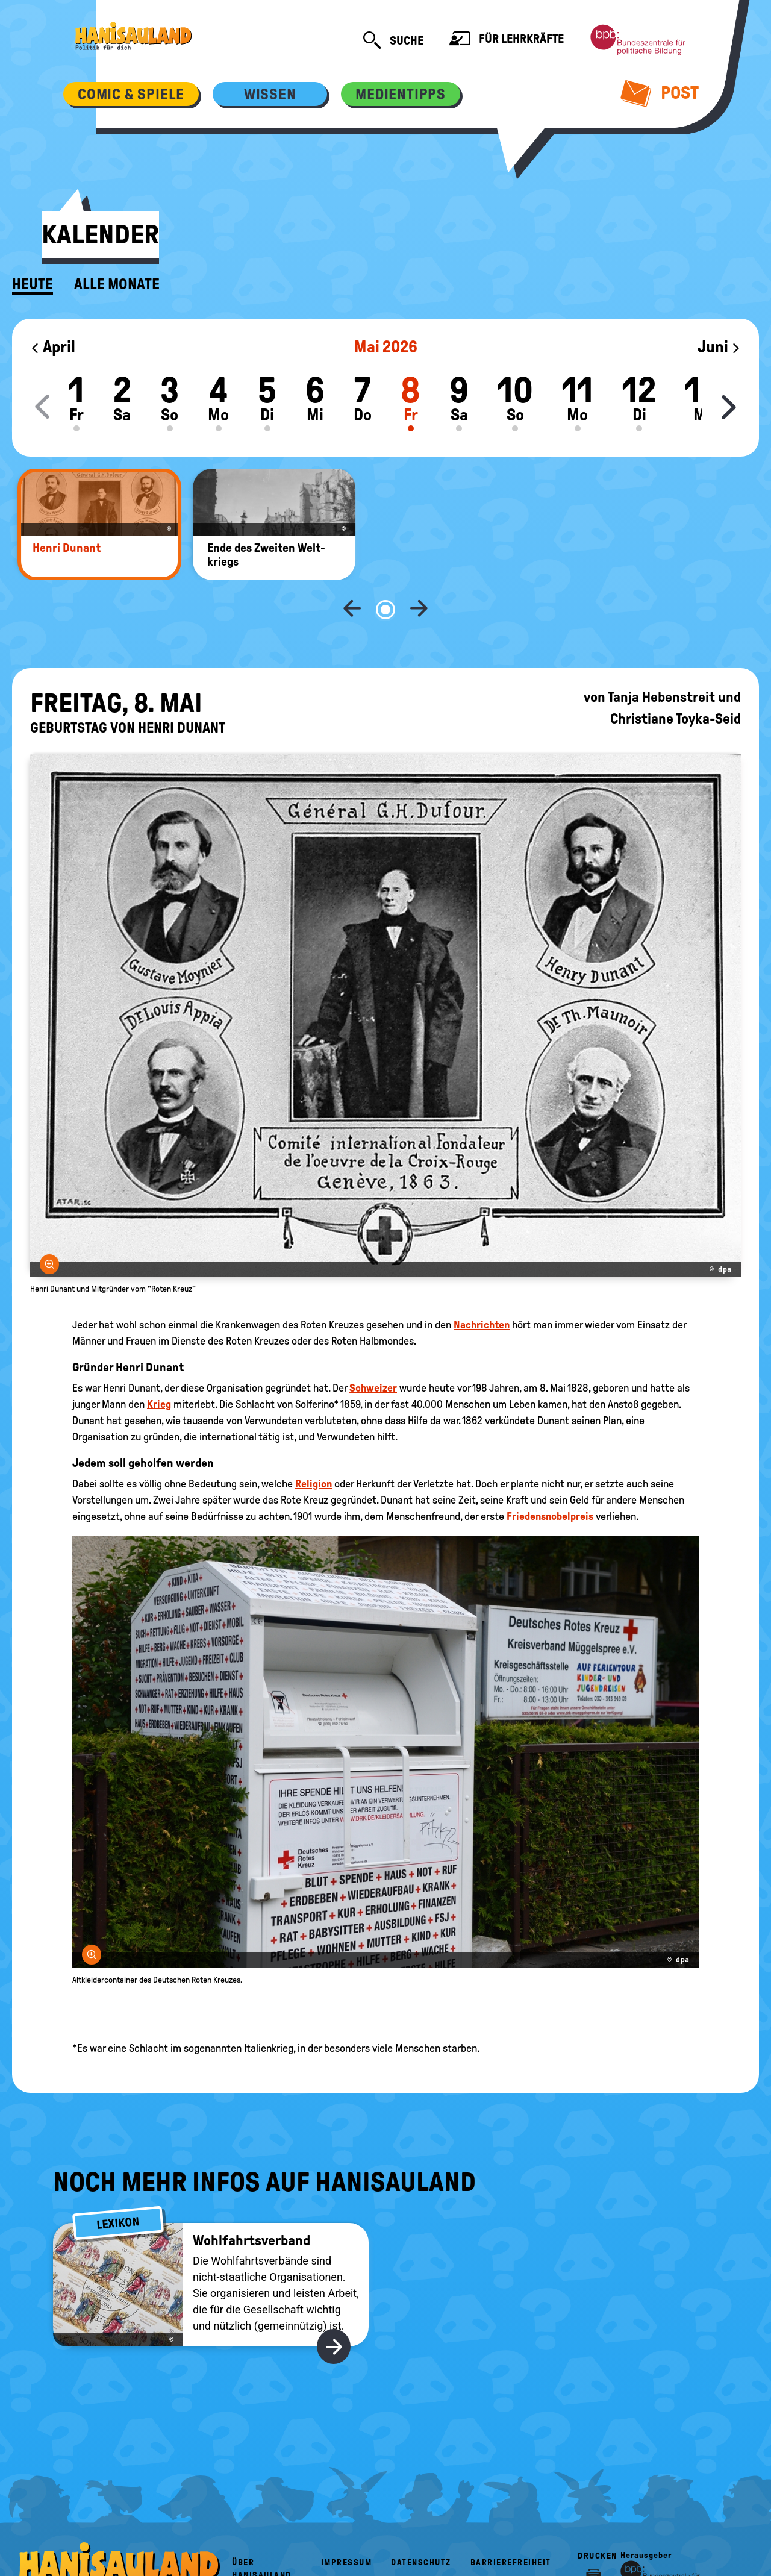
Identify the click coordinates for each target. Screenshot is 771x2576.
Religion (313, 1444)
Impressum (346, 2522)
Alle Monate (117, 284)
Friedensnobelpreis (550, 1477)
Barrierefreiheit (510, 2522)
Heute (32, 284)
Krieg (159, 1364)
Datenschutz (421, 2522)
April (52, 346)
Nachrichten (482, 1285)
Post (660, 93)
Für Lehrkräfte (506, 40)
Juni (719, 346)
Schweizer (373, 1348)
